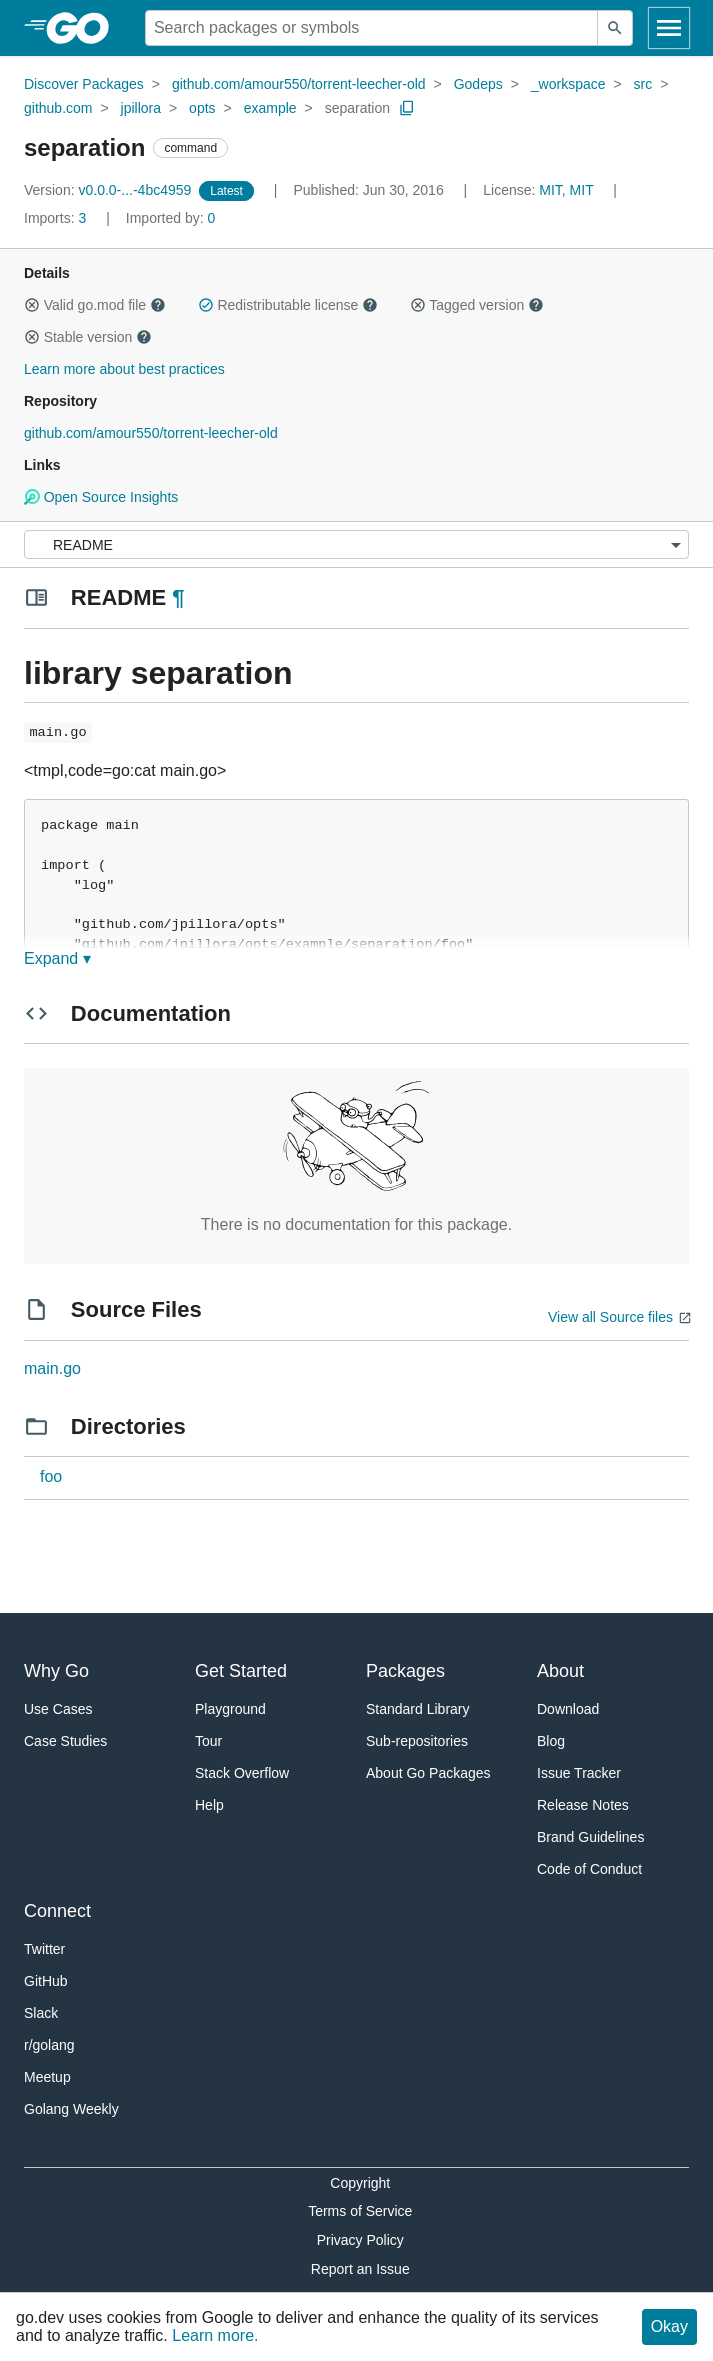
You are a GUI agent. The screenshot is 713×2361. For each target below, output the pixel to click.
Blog (551, 1741)
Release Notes (583, 1805)
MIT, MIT (566, 190)
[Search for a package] (371, 28)
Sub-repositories (417, 1741)
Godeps (478, 84)
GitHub (46, 1981)
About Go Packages (428, 1773)
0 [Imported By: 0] (171, 218)
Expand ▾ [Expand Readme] (57, 958)
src (643, 84)
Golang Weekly (71, 2109)
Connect (57, 1911)
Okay (669, 2326)
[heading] (84, 28)
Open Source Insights (101, 497)
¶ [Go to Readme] (178, 597)
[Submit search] (615, 28)
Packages (405, 1671)
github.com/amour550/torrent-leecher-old (299, 84)
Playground (230, 1709)
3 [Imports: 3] (57, 218)
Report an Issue (360, 2269)
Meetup (47, 2077)
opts (202, 108)
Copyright (360, 2183)
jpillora (141, 108)
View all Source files (610, 1317)
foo (51, 1476)
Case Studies (65, 1741)
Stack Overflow (242, 1773)
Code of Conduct (589, 1869)
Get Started (241, 1671)
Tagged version (477, 305)
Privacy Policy (360, 2240)
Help (209, 1805)
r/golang (49, 2045)
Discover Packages (84, 84)
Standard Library (418, 1709)
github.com (58, 108)
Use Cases (58, 1709)
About (560, 1671)
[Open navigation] (669, 28)
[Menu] (356, 544)
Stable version (88, 337)
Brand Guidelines (590, 1837)
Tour (208, 1741)
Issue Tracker (579, 1773)
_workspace (568, 84)
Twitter (44, 1949)
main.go (52, 1368)
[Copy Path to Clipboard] (407, 108)
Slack (41, 2013)
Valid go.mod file (95, 305)
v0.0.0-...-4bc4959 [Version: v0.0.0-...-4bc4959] (109, 190)
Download (568, 1709)
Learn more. (215, 2335)
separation (357, 108)
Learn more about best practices (124, 369)
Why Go (56, 1671)
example (270, 108)
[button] (32, 305)
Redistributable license (288, 305)
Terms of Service (360, 2211)
